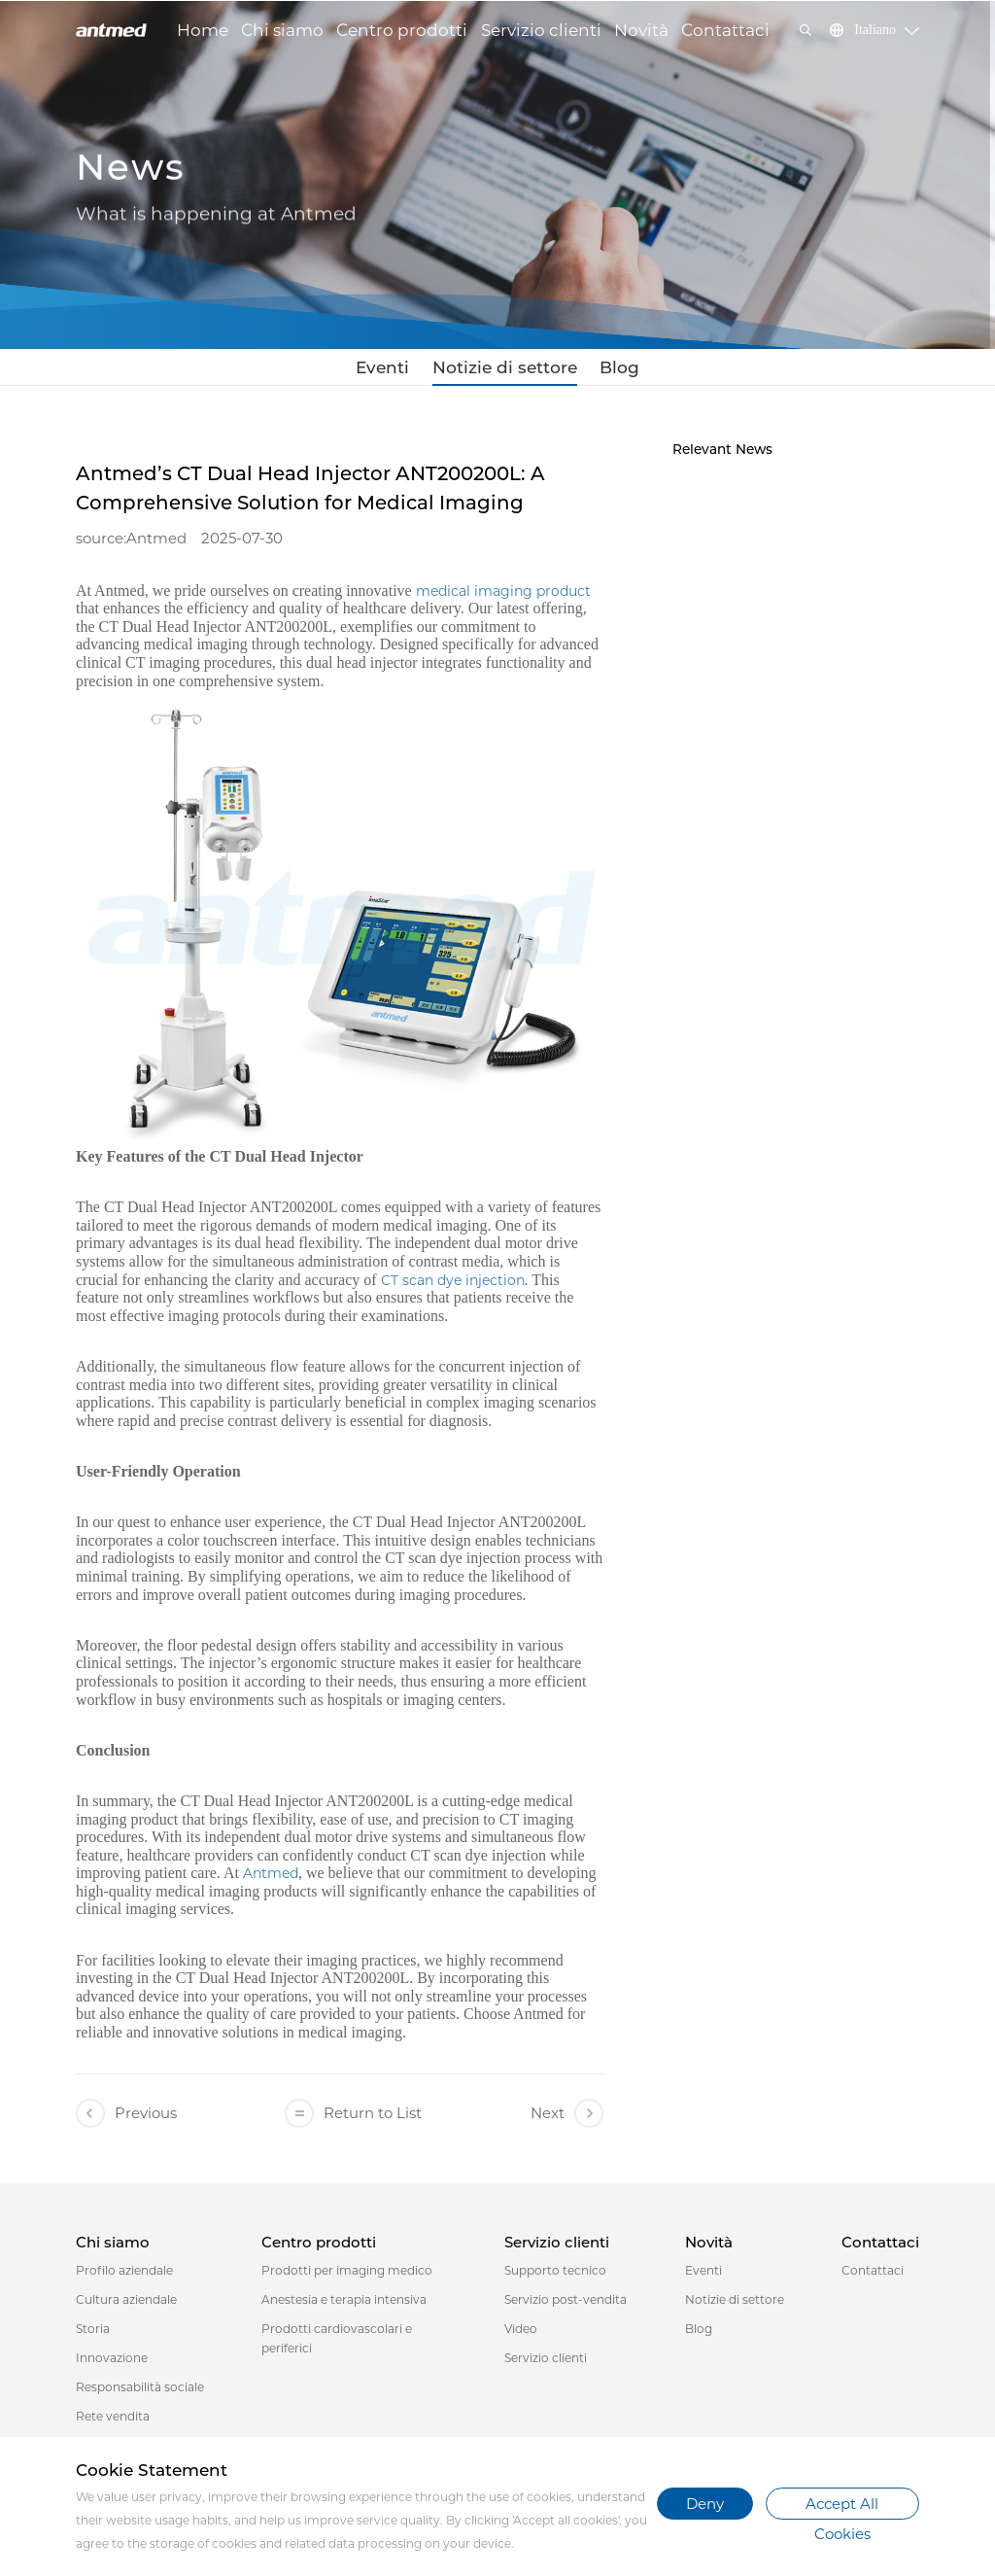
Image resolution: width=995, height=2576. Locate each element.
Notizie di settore (503, 370)
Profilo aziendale (124, 2276)
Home (202, 30)
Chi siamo (282, 30)
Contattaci (725, 30)
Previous (126, 2118)
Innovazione (112, 2363)
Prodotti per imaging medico (346, 2276)
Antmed (270, 1879)
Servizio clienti (541, 30)
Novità (641, 30)
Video (520, 2334)
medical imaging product (503, 596)
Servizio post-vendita (565, 2305)
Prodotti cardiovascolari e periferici (336, 2344)
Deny (705, 2503)
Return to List (353, 2118)
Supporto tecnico (555, 2276)
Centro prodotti (401, 30)
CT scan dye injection (453, 1285)
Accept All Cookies (842, 2506)
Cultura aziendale (126, 2305)
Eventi (400, 370)
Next (567, 2118)
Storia (93, 2334)
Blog (601, 370)
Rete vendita (113, 2422)
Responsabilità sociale (140, 2392)
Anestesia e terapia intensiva (344, 2305)
